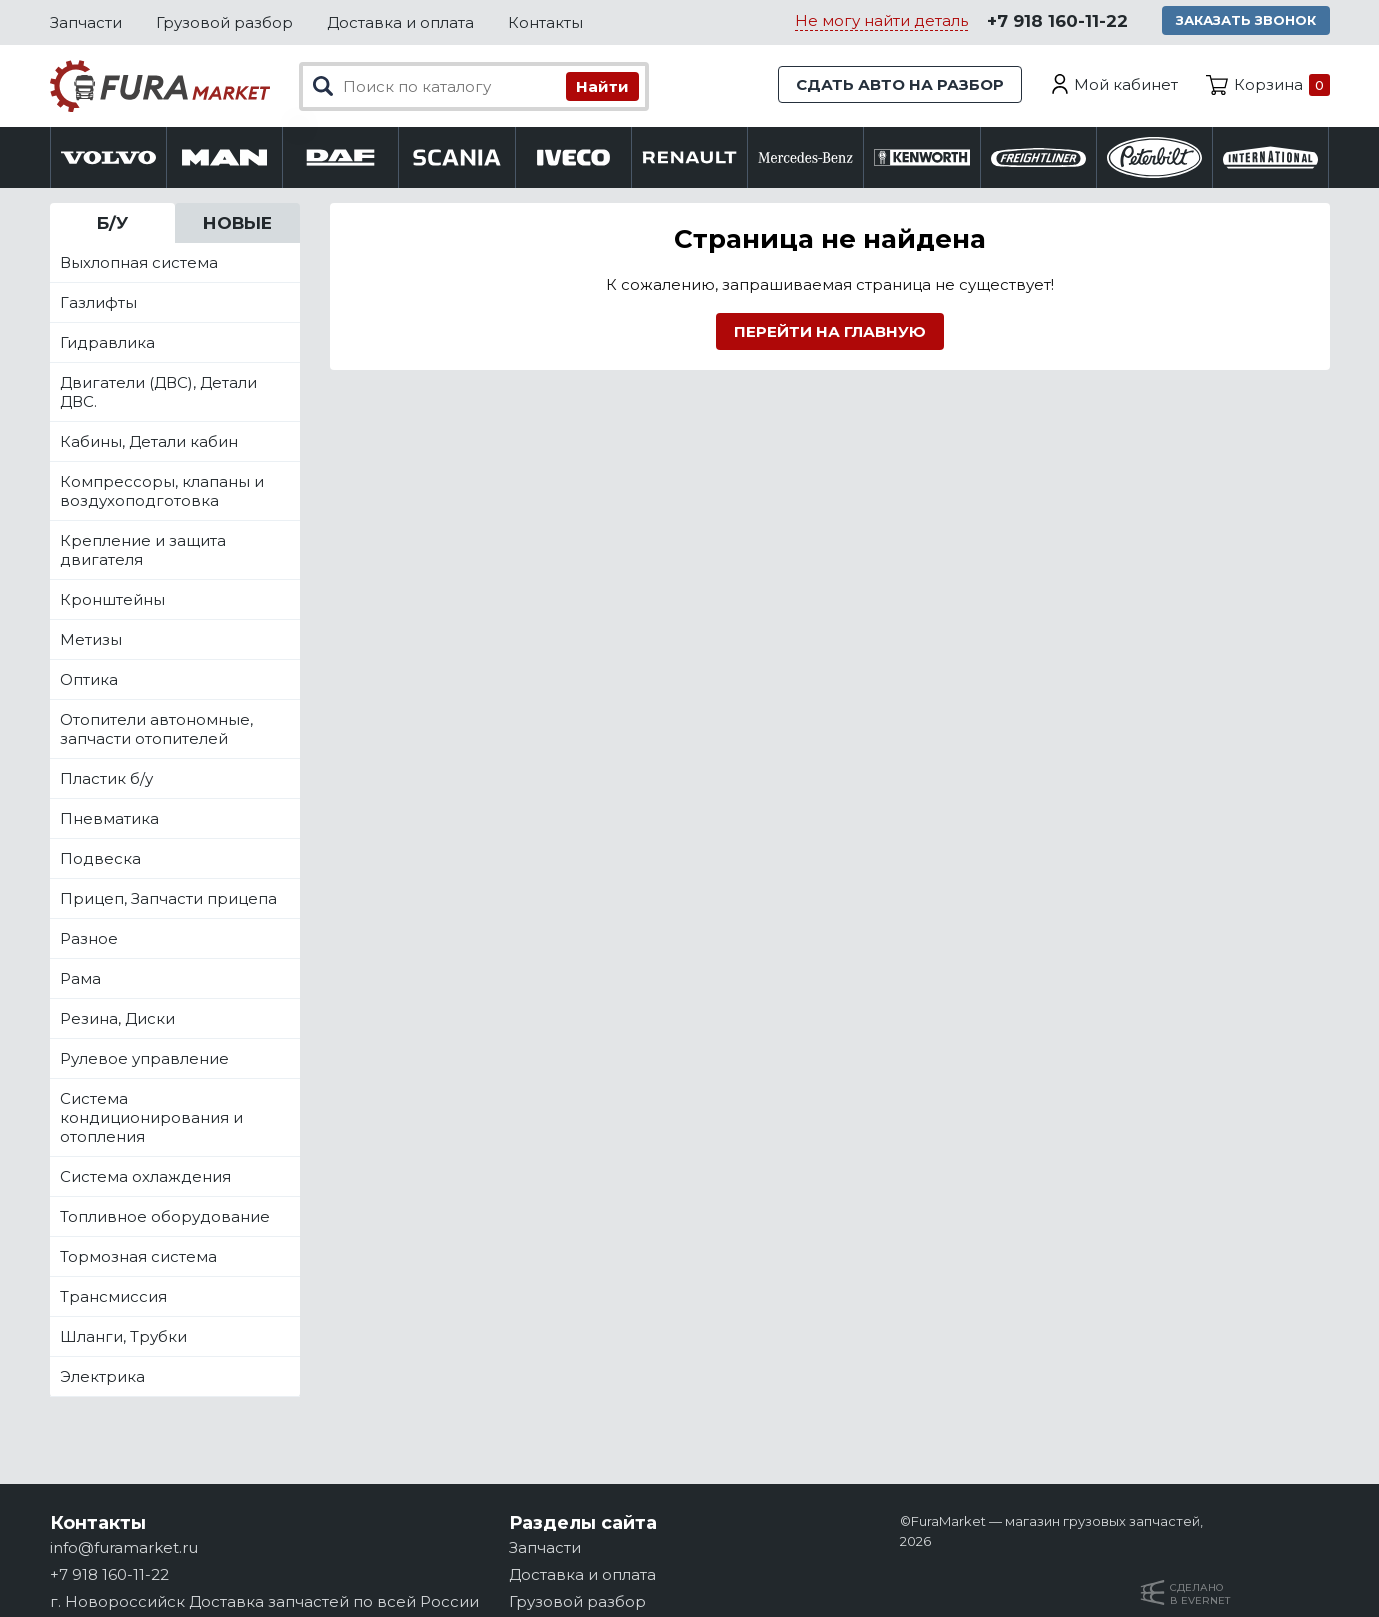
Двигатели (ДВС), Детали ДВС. (158, 392)
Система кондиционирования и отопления (151, 1117)
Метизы (91, 639)
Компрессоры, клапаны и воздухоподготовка (162, 491)
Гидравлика (107, 342)
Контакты (545, 22)
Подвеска (100, 858)
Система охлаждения (145, 1176)
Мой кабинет (1126, 84)
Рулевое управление (144, 1058)
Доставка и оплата (400, 22)
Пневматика (109, 818)
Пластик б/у (106, 778)
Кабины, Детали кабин (149, 441)
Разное (89, 938)
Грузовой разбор (224, 22)
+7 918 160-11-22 (1057, 21)
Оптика (89, 679)
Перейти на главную (830, 331)
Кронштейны (112, 599)
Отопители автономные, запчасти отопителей (156, 729)
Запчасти (86, 22)
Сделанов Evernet (1200, 1594)
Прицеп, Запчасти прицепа (168, 898)
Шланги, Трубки (123, 1336)
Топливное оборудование (165, 1216)
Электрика (102, 1376)
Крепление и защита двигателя (143, 550)
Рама (80, 978)
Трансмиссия (113, 1296)
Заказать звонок (1246, 20)
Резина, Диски (117, 1018)
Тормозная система (138, 1256)
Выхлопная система (139, 262)
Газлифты (98, 302)
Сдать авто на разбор (900, 84)
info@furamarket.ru (124, 1547)
